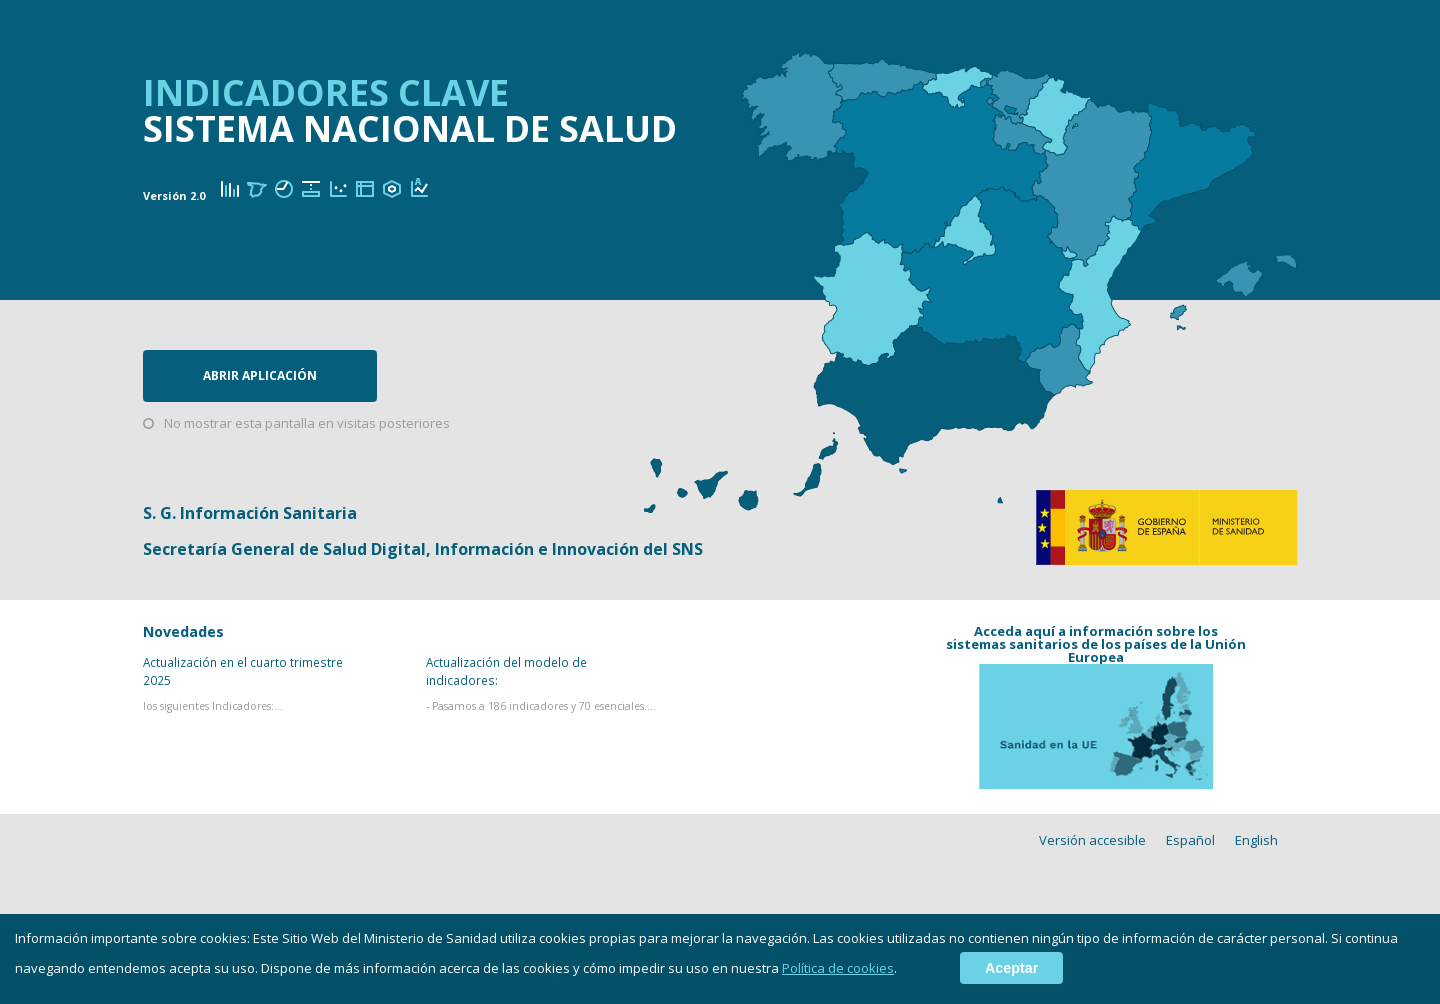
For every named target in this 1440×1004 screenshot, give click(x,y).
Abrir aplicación (260, 375)
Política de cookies (838, 968)
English (1256, 840)
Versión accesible (1092, 840)
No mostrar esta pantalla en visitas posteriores (307, 423)
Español (1190, 840)
